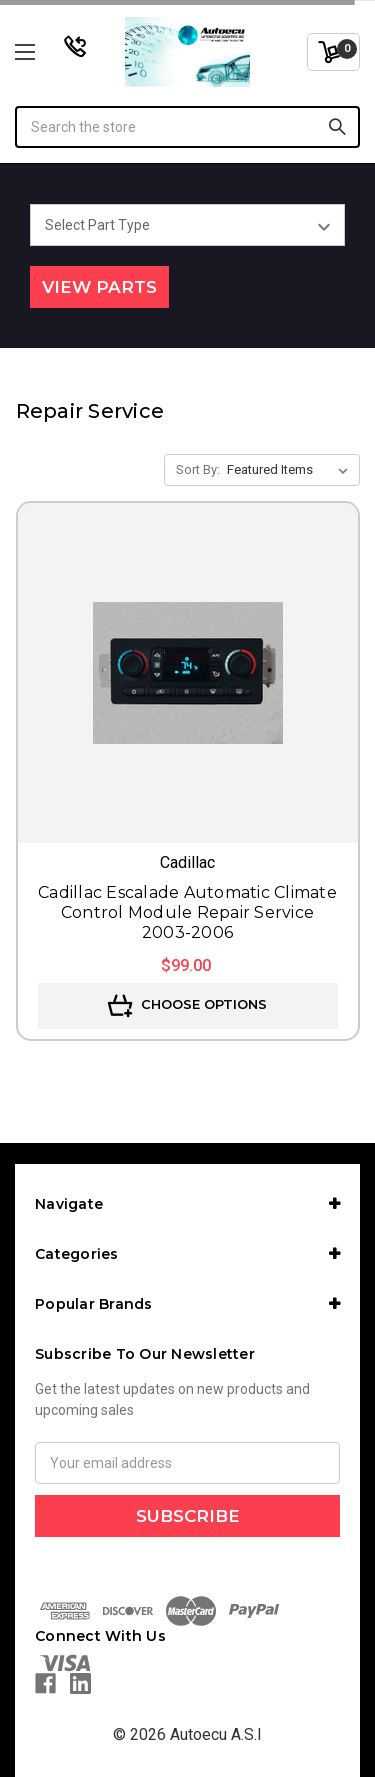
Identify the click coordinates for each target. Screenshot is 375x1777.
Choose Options (187, 1006)
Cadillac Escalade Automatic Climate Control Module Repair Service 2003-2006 (187, 912)
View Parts (99, 287)
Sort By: (198, 469)
